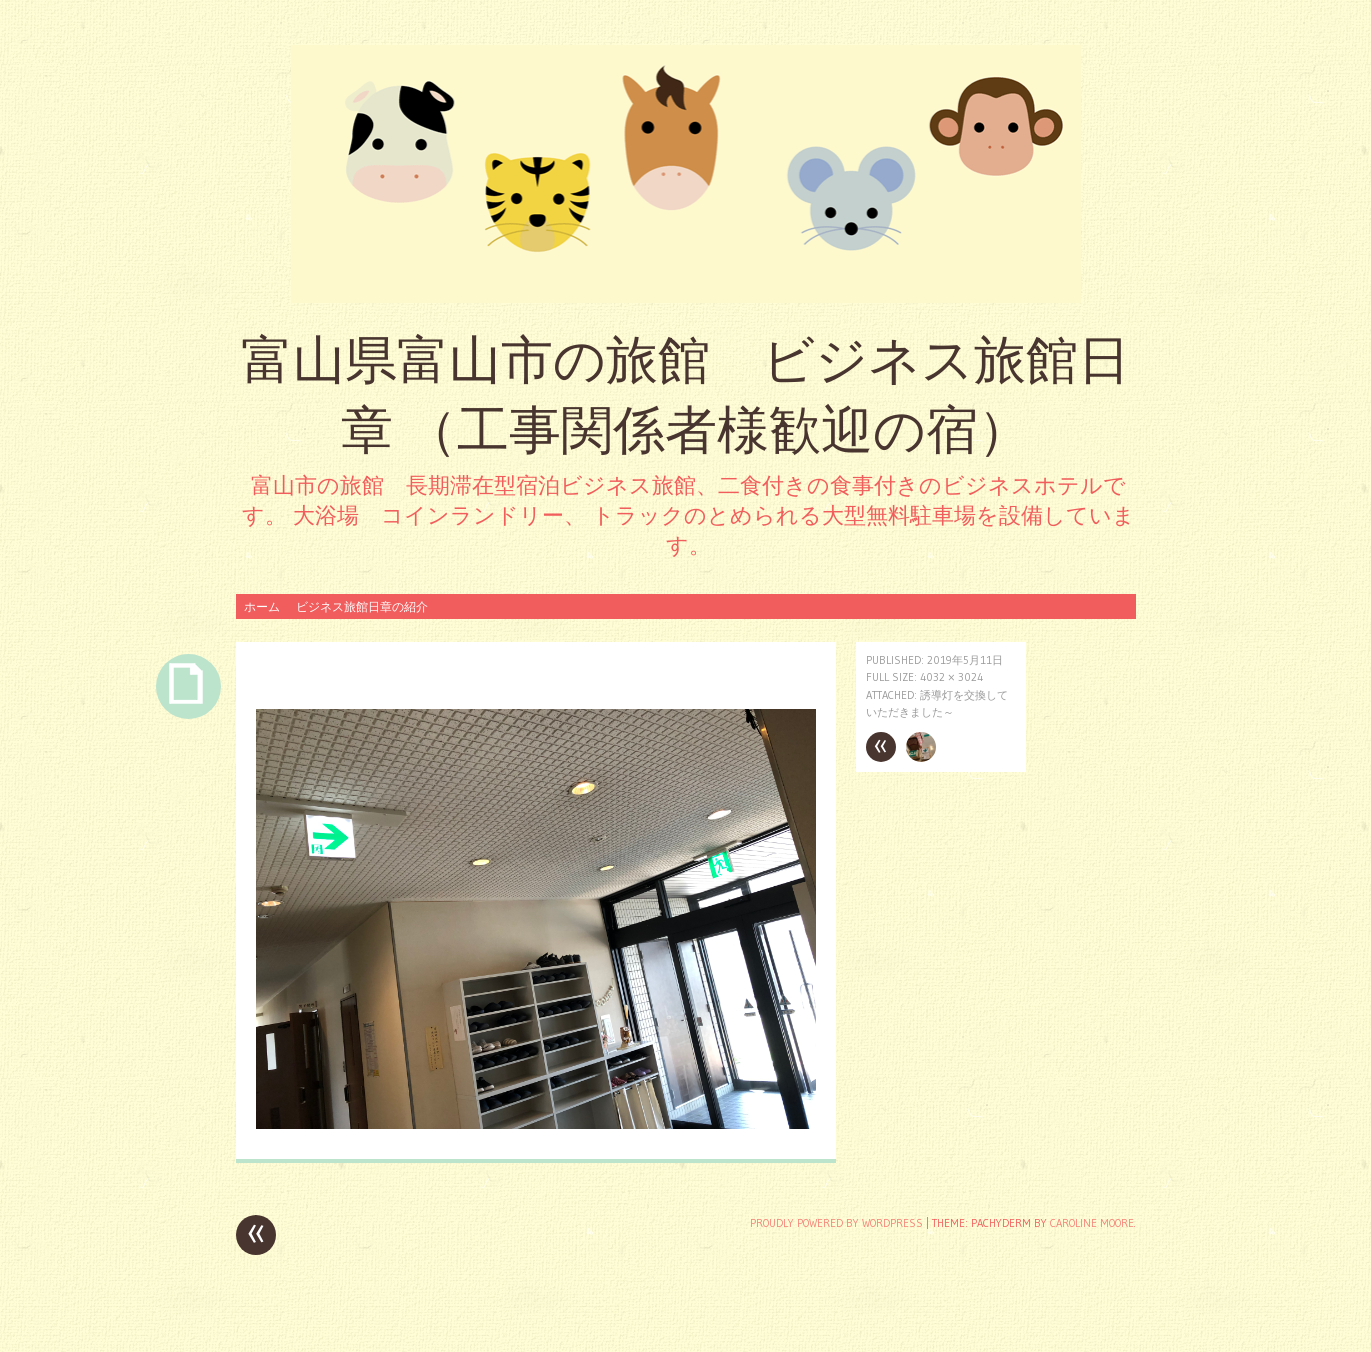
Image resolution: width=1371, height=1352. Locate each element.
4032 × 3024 (951, 677)
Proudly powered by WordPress (836, 1223)
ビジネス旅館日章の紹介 (362, 606)
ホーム (262, 606)
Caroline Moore (1092, 1223)
